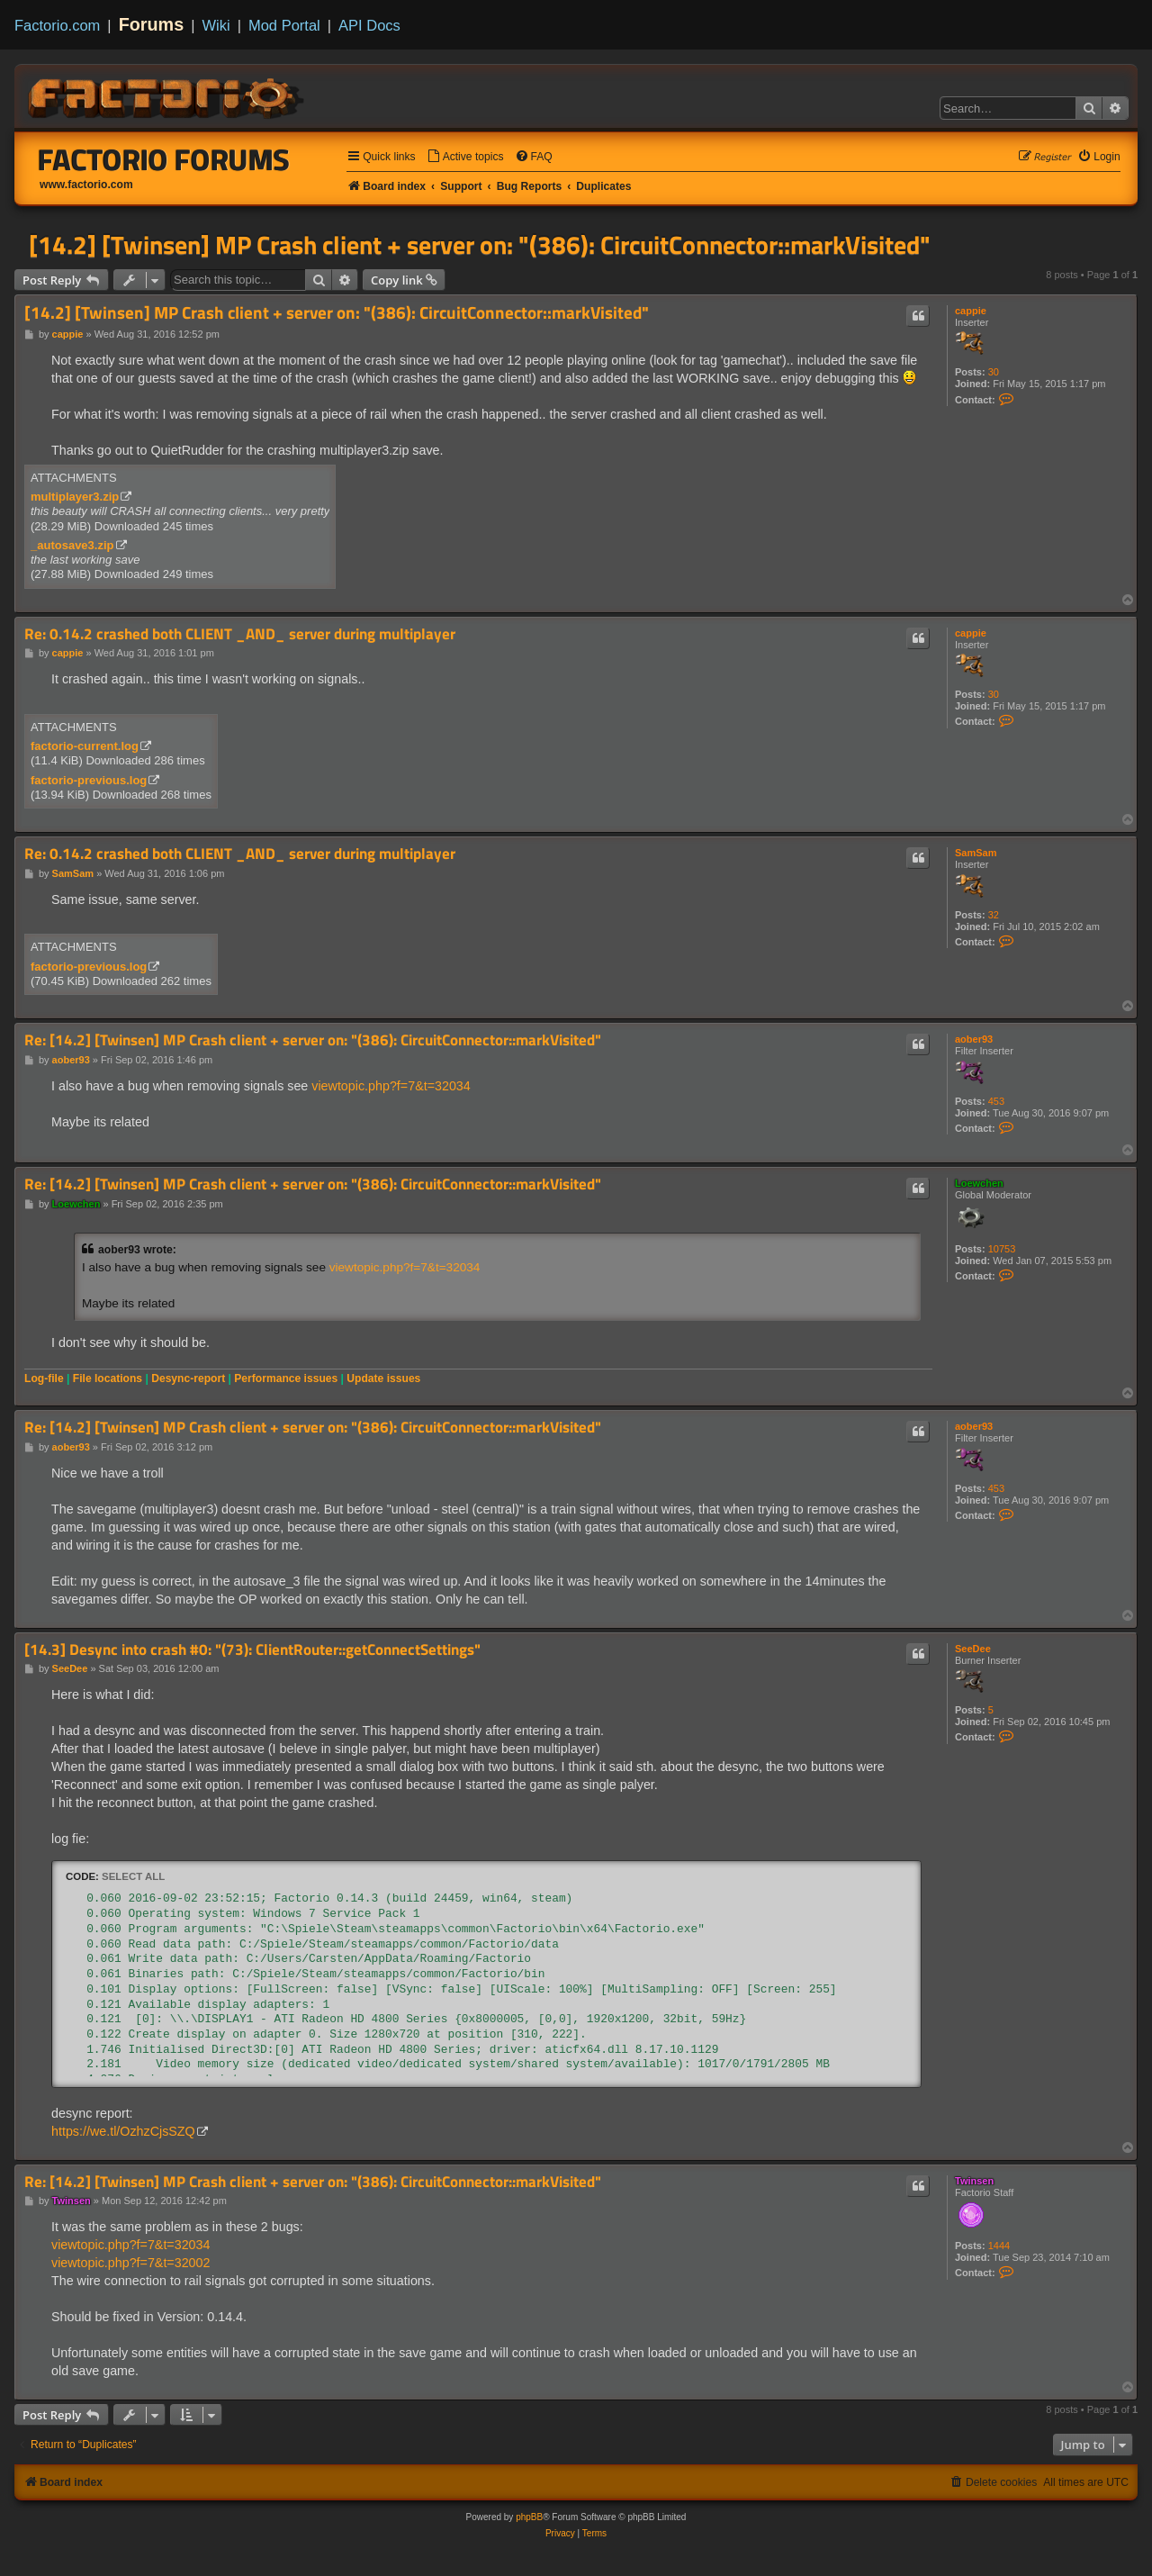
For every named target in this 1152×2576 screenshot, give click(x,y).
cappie (970, 310)
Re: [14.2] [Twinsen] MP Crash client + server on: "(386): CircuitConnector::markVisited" (312, 1040)
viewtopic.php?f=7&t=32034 (390, 1086)
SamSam (975, 852)
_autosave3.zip (72, 545)
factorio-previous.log (89, 780)
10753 (1002, 1248)
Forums (151, 24)
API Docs (369, 25)
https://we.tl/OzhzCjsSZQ (123, 2131)
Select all (133, 1876)
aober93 (974, 1039)
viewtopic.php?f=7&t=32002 (130, 2262)
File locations (107, 1378)
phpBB (529, 2517)
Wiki (216, 25)
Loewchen (979, 1183)
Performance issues (286, 1378)
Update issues (383, 1378)
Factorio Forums (164, 159)
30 (993, 371)
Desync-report (188, 1378)
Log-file (44, 1378)
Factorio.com (57, 25)
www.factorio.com (86, 184)
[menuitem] (465, 157)
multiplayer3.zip (75, 496)
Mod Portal (284, 25)
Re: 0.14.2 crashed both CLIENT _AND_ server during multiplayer (239, 634)
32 (993, 914)
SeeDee (973, 1648)
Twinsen (974, 2180)
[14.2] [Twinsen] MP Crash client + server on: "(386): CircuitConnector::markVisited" (480, 245)
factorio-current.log (85, 746)
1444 (999, 2245)
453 (996, 1101)
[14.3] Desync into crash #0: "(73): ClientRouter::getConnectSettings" (252, 1650)
